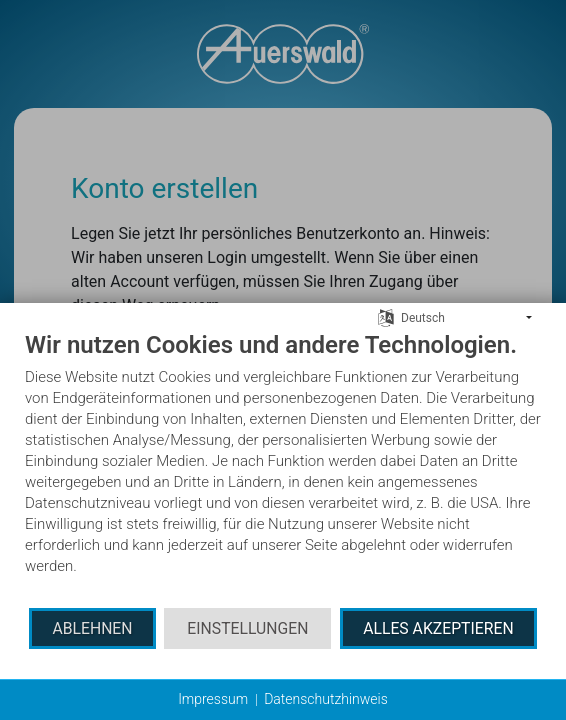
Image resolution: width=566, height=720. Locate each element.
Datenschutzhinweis (326, 699)
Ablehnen (92, 628)
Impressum (213, 699)
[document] (283, 468)
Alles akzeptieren (438, 628)
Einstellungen (247, 628)
